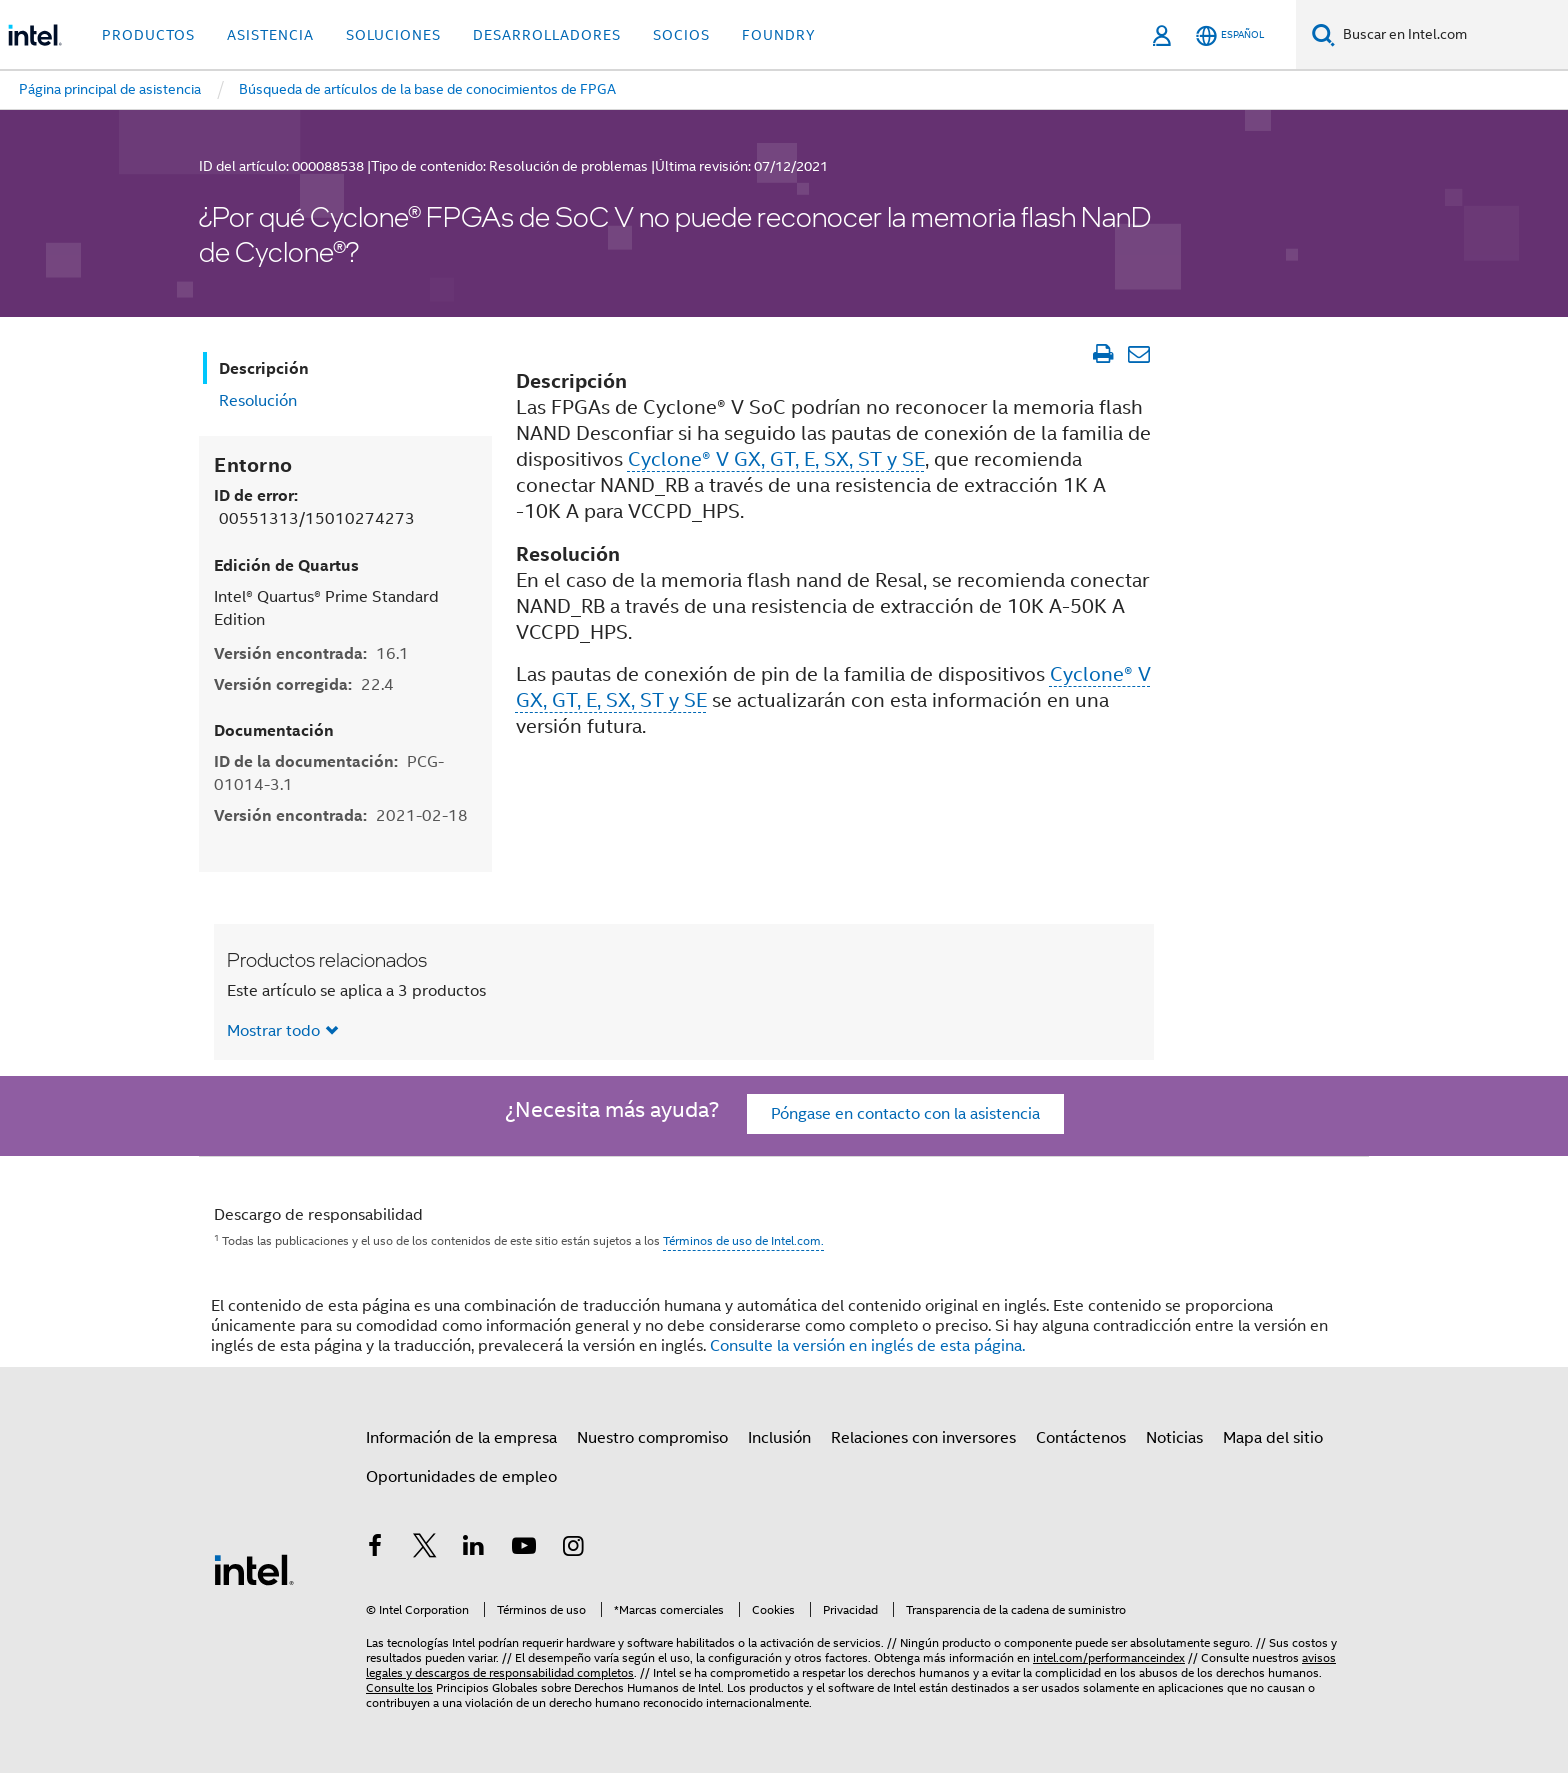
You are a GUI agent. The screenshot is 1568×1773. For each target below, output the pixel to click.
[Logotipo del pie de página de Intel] (254, 1569)
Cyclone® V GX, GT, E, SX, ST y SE (776, 459)
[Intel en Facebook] (375, 1549)
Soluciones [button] (393, 35)
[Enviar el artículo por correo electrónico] (1138, 354)
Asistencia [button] (270, 35)
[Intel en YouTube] (524, 1549)
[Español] (1230, 35)
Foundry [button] (779, 35)
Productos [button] (148, 35)
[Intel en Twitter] (425, 1549)
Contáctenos (1081, 1438)
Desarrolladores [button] (547, 35)
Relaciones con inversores (923, 1438)
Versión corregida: (304, 684)
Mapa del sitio (1273, 1438)
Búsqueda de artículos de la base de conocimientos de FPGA (427, 89)
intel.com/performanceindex (1109, 1657)
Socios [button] (681, 35)
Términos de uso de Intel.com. (743, 1240)
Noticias (1174, 1438)
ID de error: (314, 507)
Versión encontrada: (311, 653)
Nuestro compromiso (652, 1438)
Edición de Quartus (286, 565)
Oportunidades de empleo (461, 1477)
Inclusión (779, 1438)
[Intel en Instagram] (573, 1549)
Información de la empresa (461, 1438)
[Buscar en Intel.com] (1451, 35)
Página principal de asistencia (110, 89)
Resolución (258, 401)
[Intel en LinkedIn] (474, 1549)
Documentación (274, 730)
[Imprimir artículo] (1102, 354)
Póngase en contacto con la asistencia (905, 1114)
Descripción (264, 368)
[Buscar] (1323, 34)
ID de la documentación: (329, 773)
